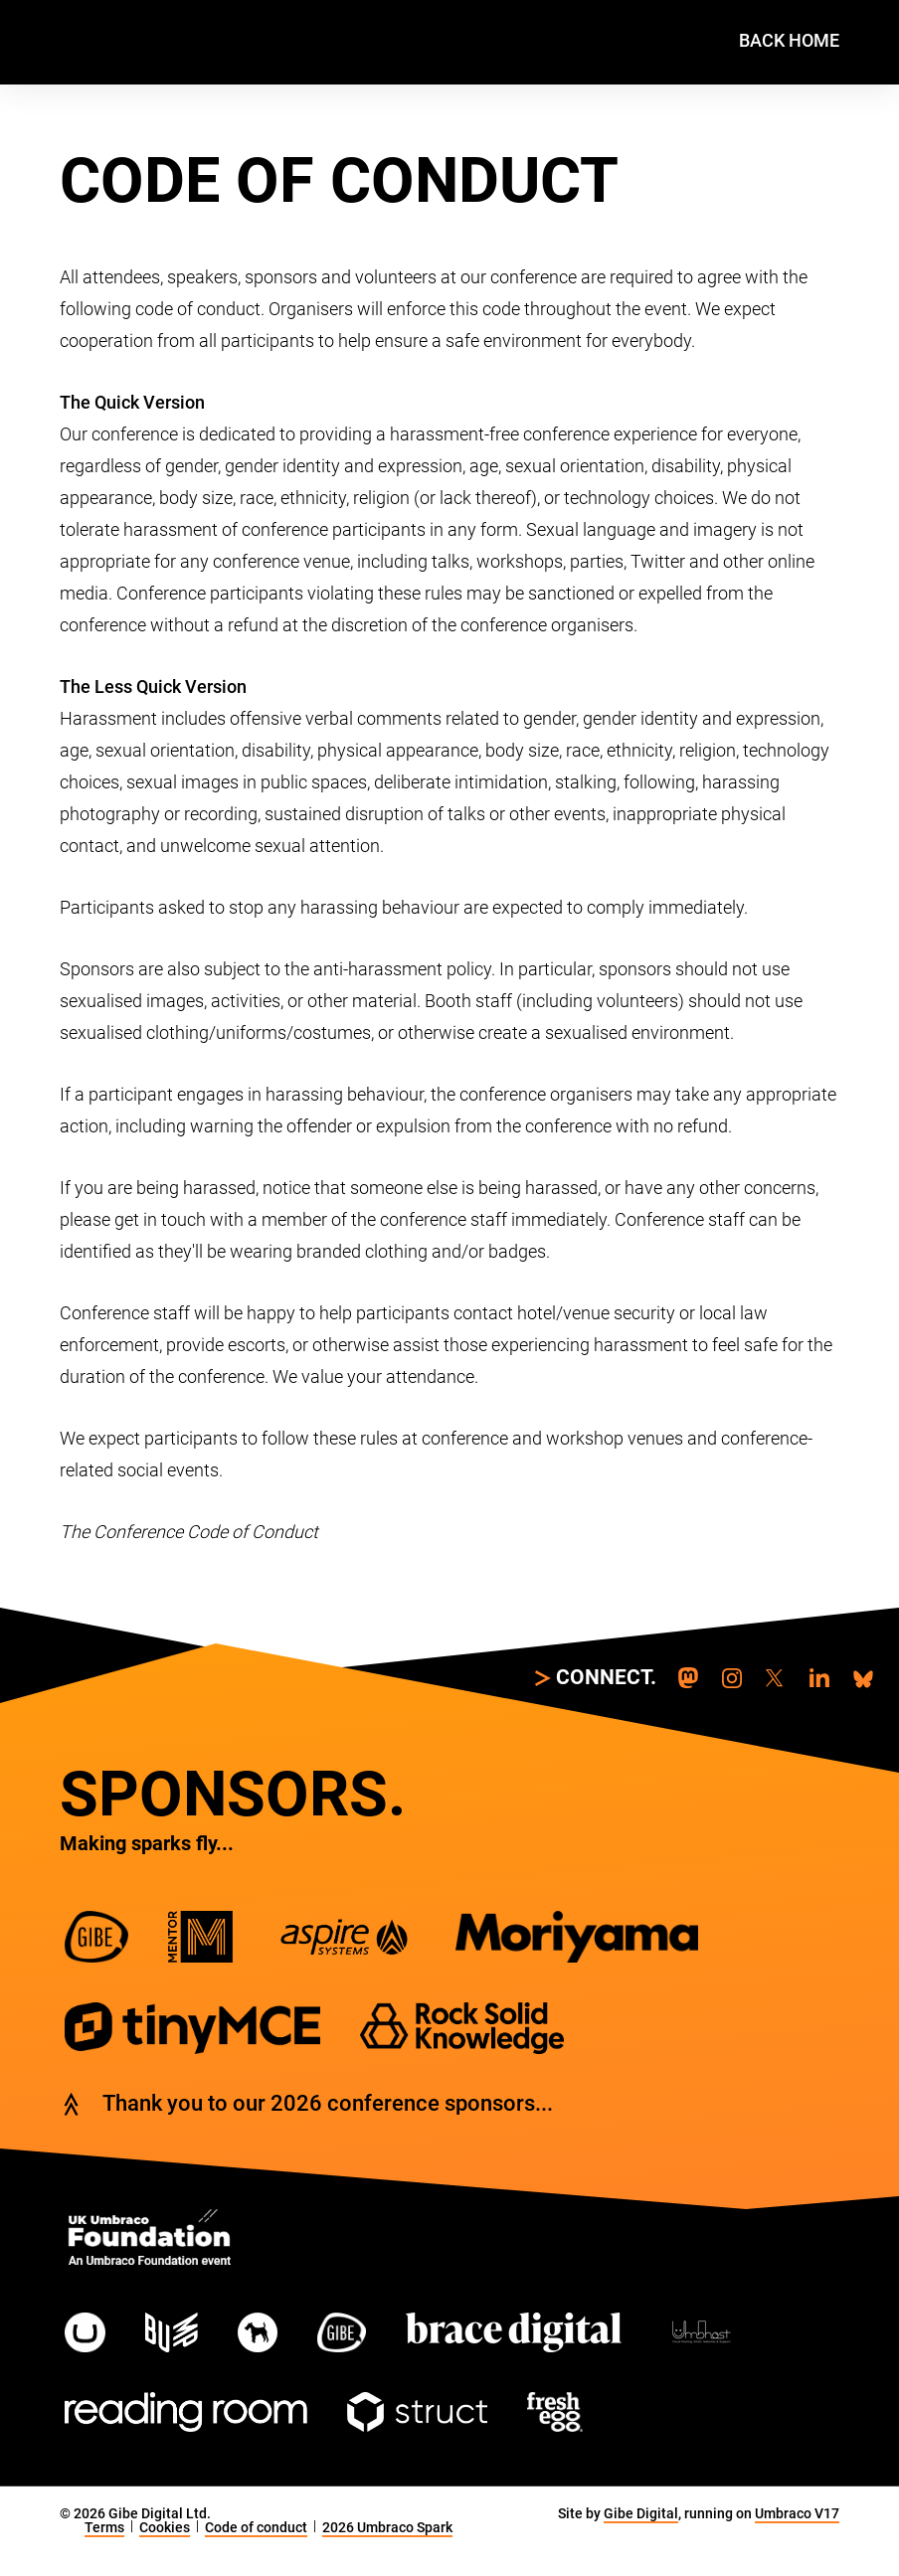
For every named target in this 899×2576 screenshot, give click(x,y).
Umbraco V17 (797, 2513)
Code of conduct (256, 2527)
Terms (104, 2527)
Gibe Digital (641, 2513)
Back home (789, 40)
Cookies (164, 2527)
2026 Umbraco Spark (387, 2527)
